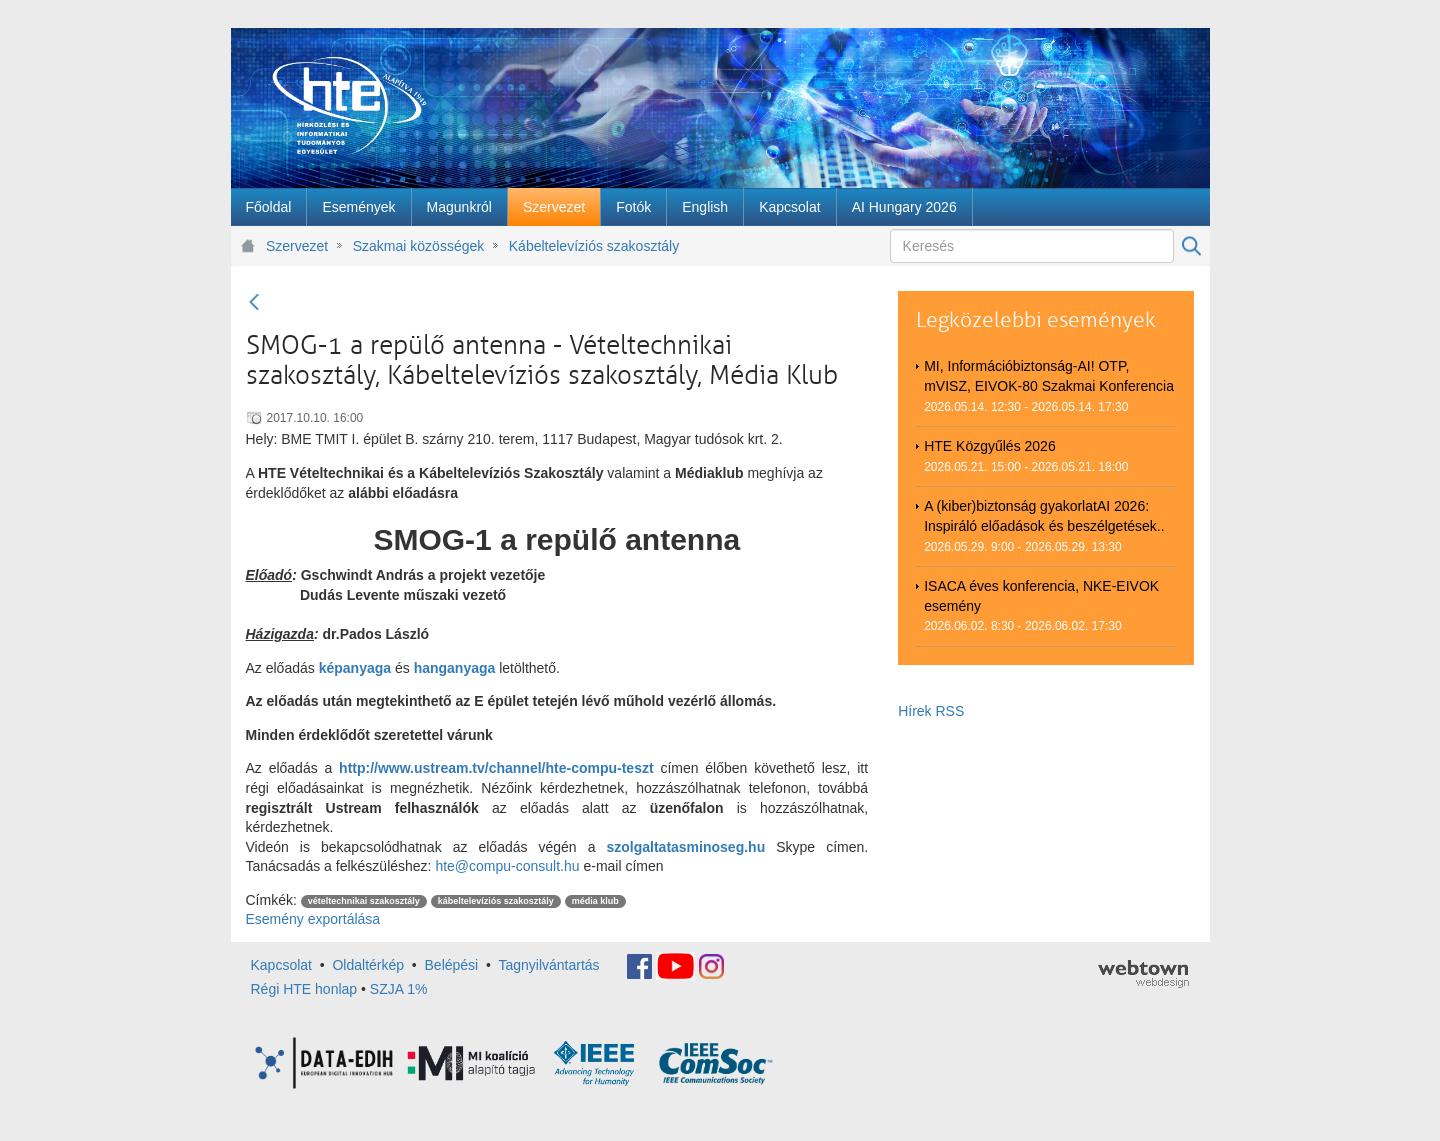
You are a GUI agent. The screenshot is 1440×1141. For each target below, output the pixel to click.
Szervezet (297, 246)
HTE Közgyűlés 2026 (990, 446)
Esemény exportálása (313, 919)
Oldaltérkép (368, 965)
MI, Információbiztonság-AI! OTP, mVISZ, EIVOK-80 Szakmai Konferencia (1049, 376)
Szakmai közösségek (419, 246)
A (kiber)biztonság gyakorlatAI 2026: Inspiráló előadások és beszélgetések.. (1044, 516)
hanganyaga (455, 668)
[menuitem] (269, 207)
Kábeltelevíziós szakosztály (594, 246)
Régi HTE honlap (304, 989)
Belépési (452, 965)
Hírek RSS (931, 711)
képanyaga (355, 668)
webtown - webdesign (1143, 974)
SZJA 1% (399, 989)
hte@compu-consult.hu (507, 866)
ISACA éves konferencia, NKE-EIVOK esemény (1041, 596)
